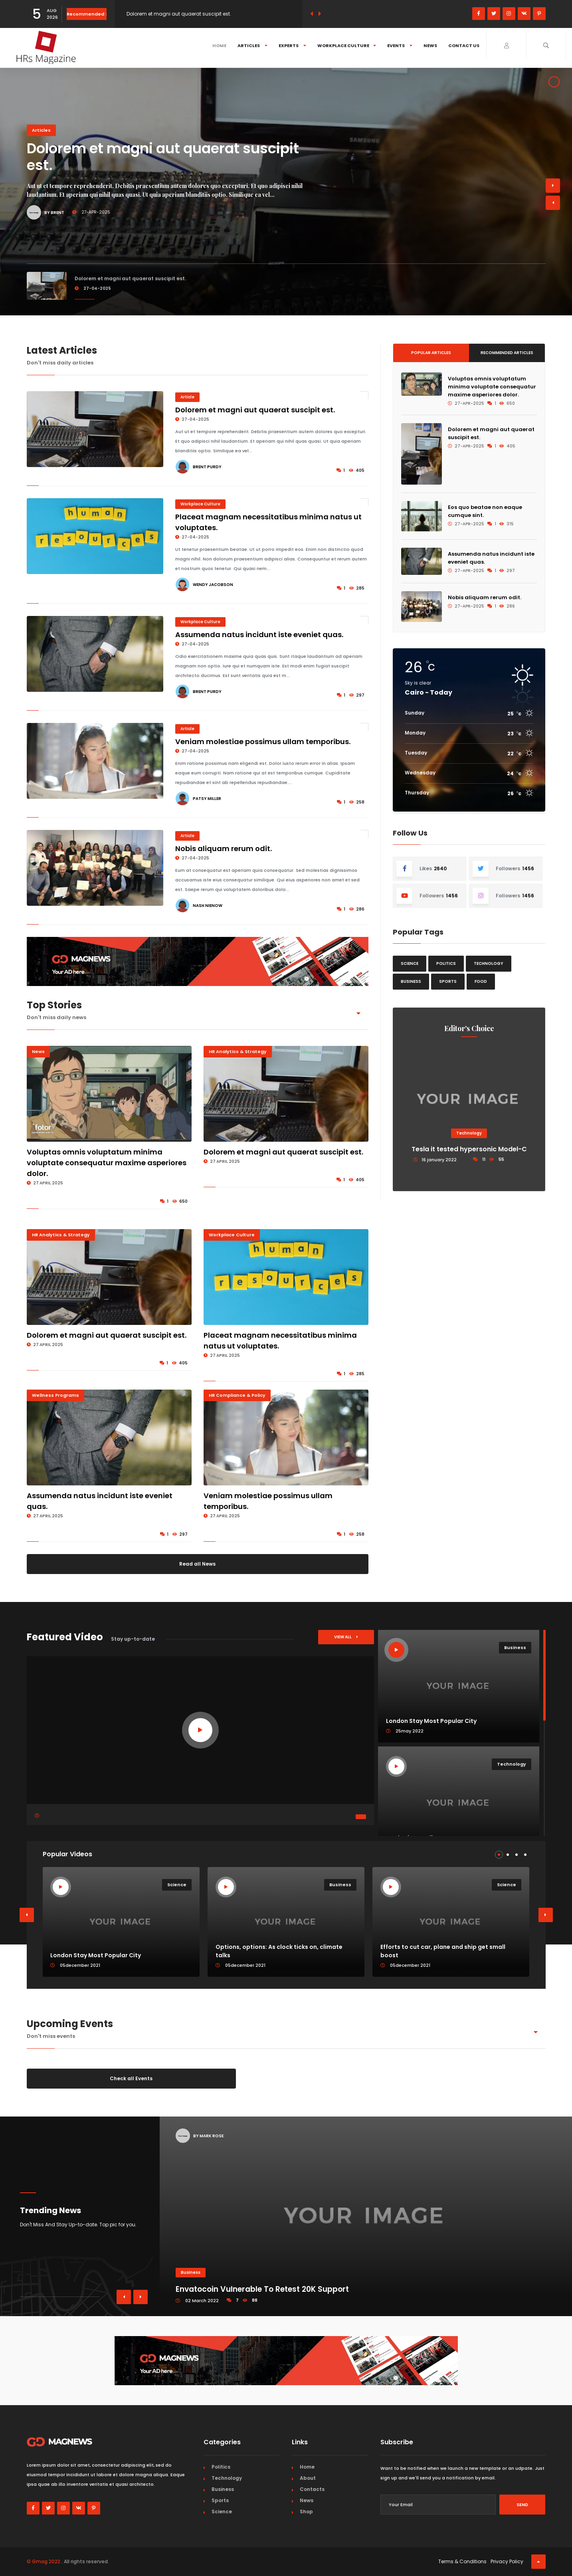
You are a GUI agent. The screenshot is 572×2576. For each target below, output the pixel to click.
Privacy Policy (507, 2561)
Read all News (197, 1563)
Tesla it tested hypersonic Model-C (469, 1149)
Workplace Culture (346, 45)
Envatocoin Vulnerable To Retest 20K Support (262, 2289)
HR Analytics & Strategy (238, 1051)
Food (481, 981)
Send (522, 2504)
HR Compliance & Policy (237, 1395)
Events (399, 45)
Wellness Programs (55, 1395)
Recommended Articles (507, 353)
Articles (252, 45)
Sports (448, 981)
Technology (488, 963)
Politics (446, 963)
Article (187, 397)
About (308, 2478)
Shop (306, 2511)
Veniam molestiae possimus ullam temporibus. (262, 741)
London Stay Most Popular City (95, 1955)
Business (411, 981)
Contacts (312, 2489)
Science (409, 963)
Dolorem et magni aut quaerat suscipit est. (179, 13)
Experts (292, 45)
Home (219, 45)
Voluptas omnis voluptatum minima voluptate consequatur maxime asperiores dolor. (106, 1162)
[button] (499, 1854)
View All (346, 1637)
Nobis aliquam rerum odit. (223, 848)
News (430, 45)
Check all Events (131, 2078)
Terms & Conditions (462, 2561)
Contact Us (463, 45)
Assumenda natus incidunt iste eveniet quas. (259, 635)
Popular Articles (431, 353)
